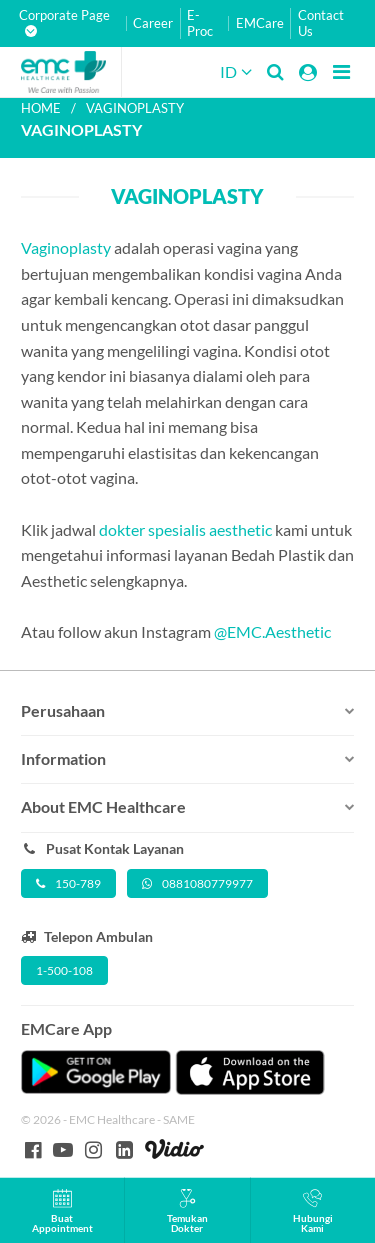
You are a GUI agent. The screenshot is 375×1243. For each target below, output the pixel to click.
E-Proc (200, 23)
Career (153, 23)
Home (41, 108)
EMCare (260, 23)
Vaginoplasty (66, 247)
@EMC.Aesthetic (272, 631)
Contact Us (321, 23)
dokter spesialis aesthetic (185, 529)
